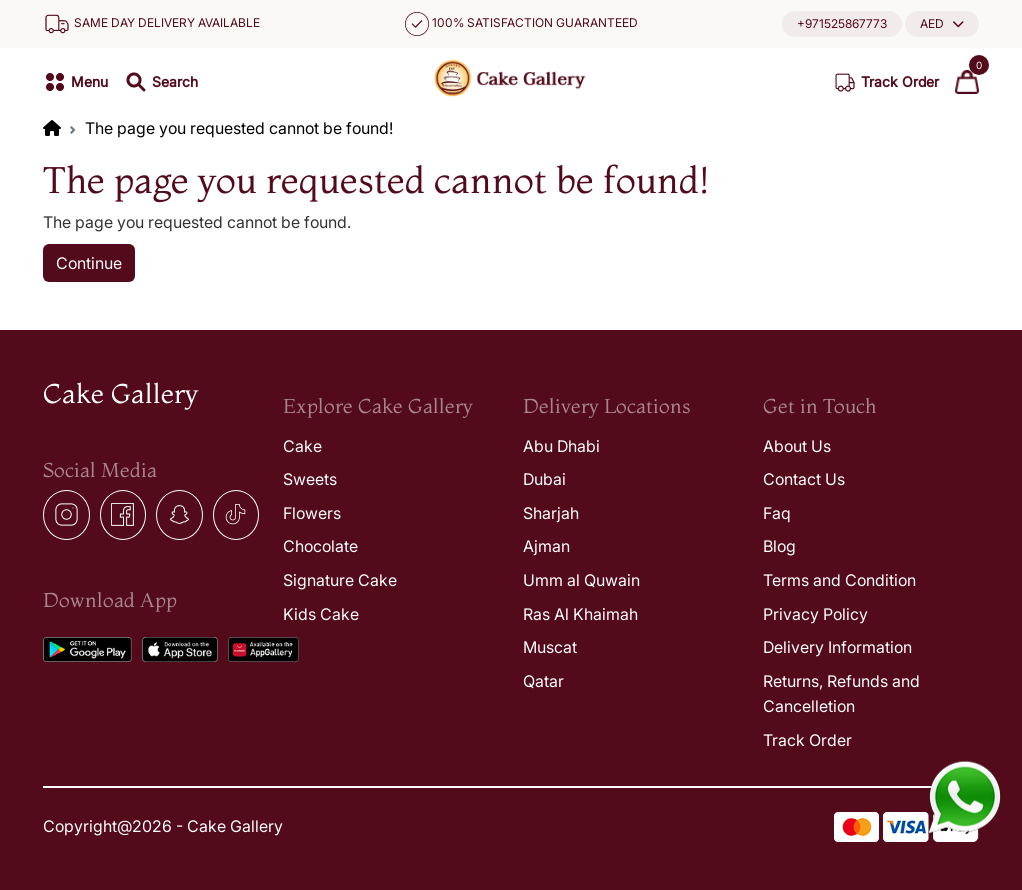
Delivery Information (837, 647)
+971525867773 (842, 23)
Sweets (310, 479)
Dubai (544, 479)
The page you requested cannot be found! (239, 128)
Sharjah (551, 513)
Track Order (807, 740)
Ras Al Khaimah (580, 614)
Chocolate (320, 546)
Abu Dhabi (561, 446)
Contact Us (804, 479)
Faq (777, 513)
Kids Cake (321, 614)
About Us (797, 446)
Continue (89, 263)
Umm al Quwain (581, 580)
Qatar (543, 681)
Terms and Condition (839, 580)
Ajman (546, 546)
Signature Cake (340, 580)
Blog (779, 546)
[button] (942, 23)
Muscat (550, 647)
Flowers (312, 513)
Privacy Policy (815, 614)
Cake (302, 446)
